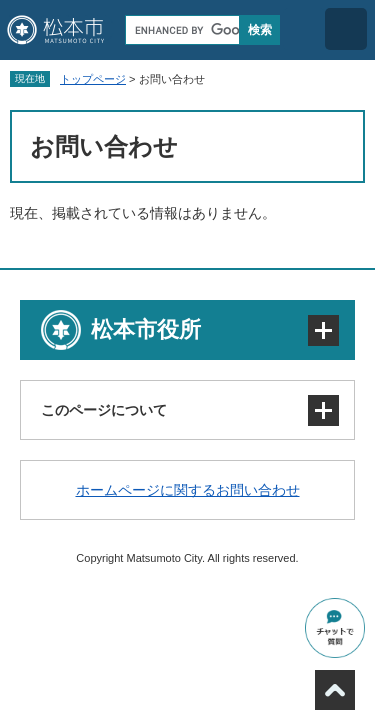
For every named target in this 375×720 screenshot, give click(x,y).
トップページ (93, 79)
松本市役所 (146, 329)
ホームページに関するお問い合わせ (188, 490)
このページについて (104, 410)
